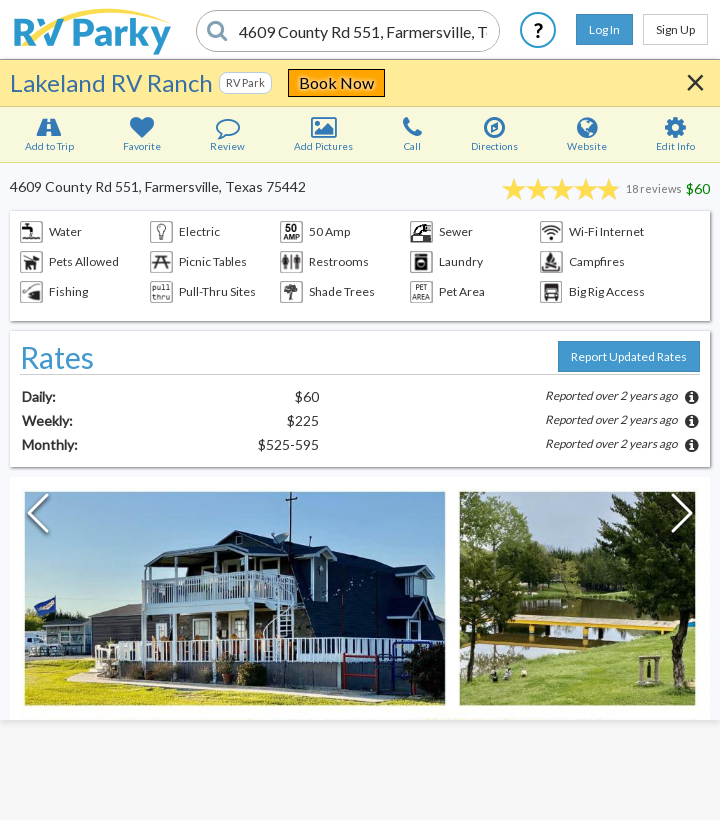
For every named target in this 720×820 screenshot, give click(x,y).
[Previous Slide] (38, 518)
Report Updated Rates (629, 356)
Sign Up (675, 29)
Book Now (336, 82)
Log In (604, 29)
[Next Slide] (682, 518)
